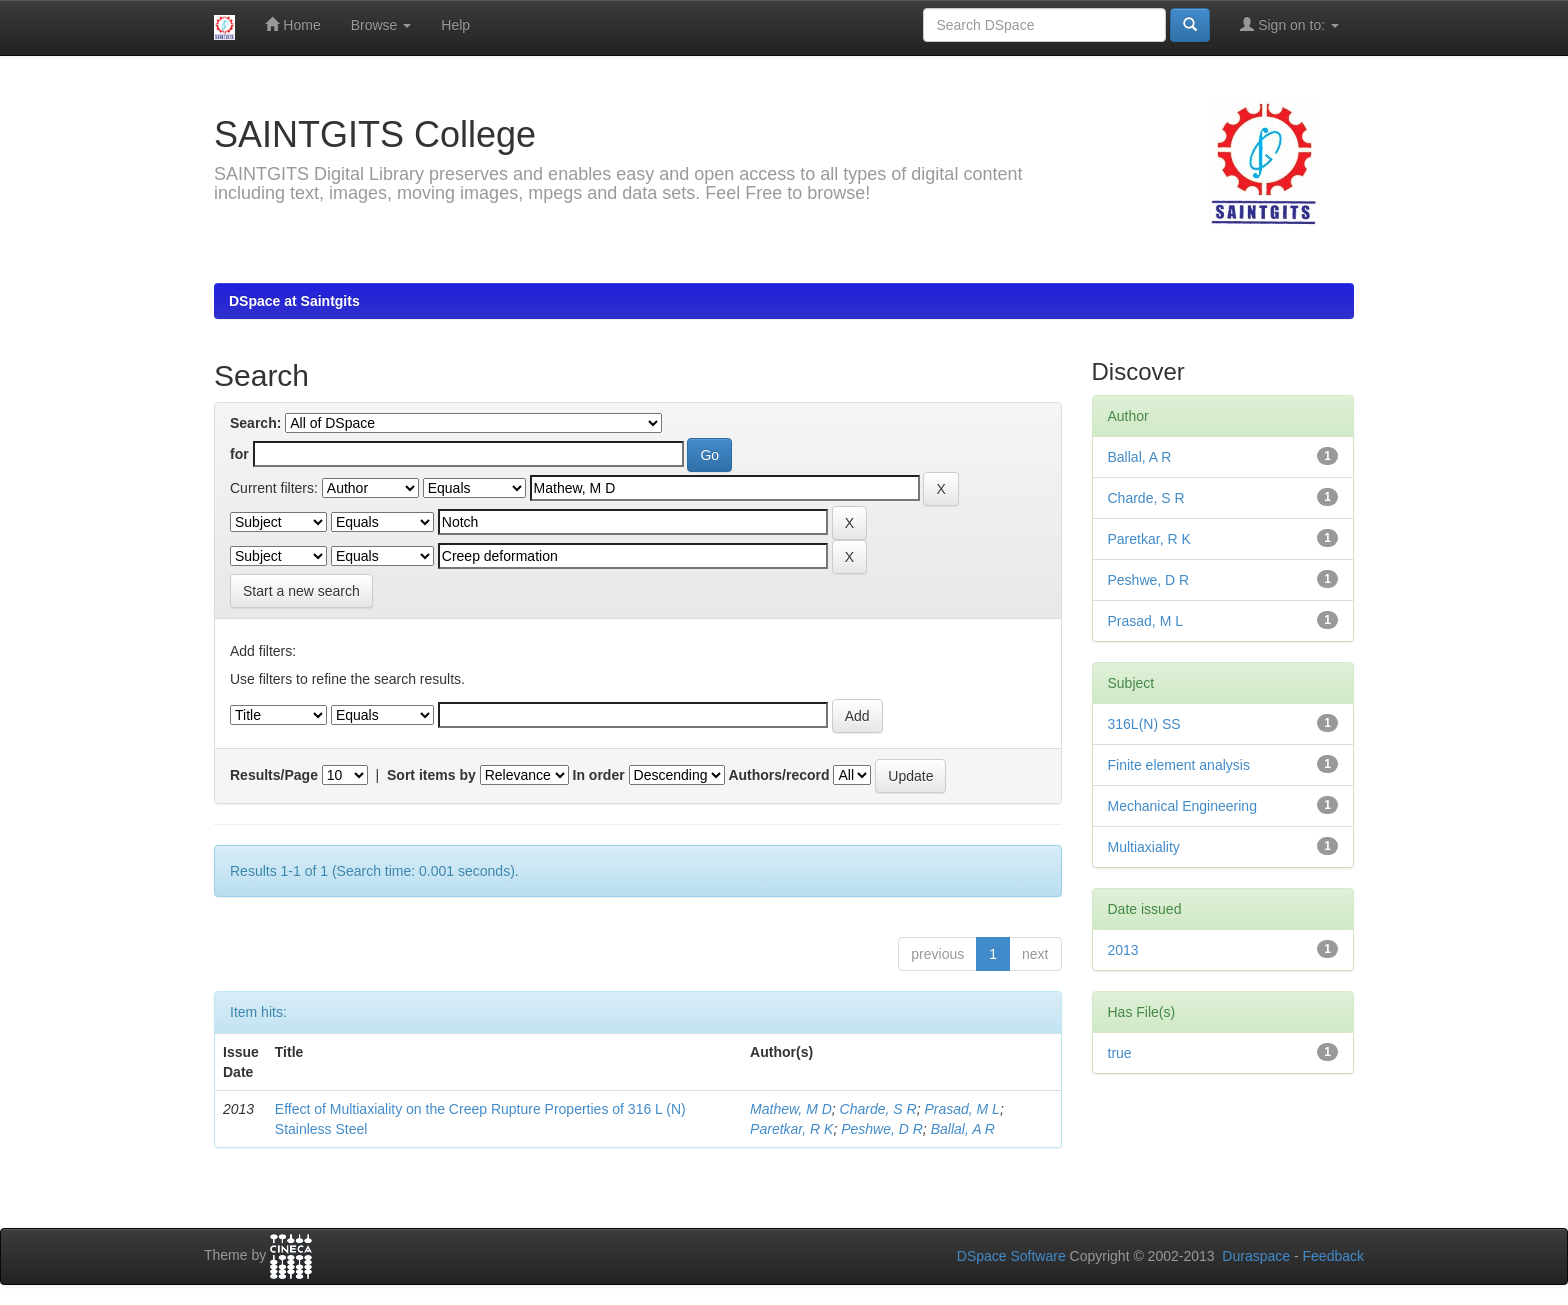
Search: (255, 423)
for (239, 454)
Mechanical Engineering (1182, 806)
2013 (1123, 950)
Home (292, 24)
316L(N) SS (1144, 724)
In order (599, 775)
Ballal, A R (963, 1129)
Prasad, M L (961, 1109)
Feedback (1333, 1256)
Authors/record (778, 775)
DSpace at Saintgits (294, 301)
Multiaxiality (1144, 847)
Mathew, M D (791, 1109)
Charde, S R (878, 1109)
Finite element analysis (1179, 765)
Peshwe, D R (882, 1129)
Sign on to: (1289, 24)
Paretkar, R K (791, 1129)
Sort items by (431, 775)
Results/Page (274, 775)
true (1120, 1053)
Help (455, 25)
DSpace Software (1011, 1256)
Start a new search (301, 591)
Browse (381, 25)
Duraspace (1256, 1256)
